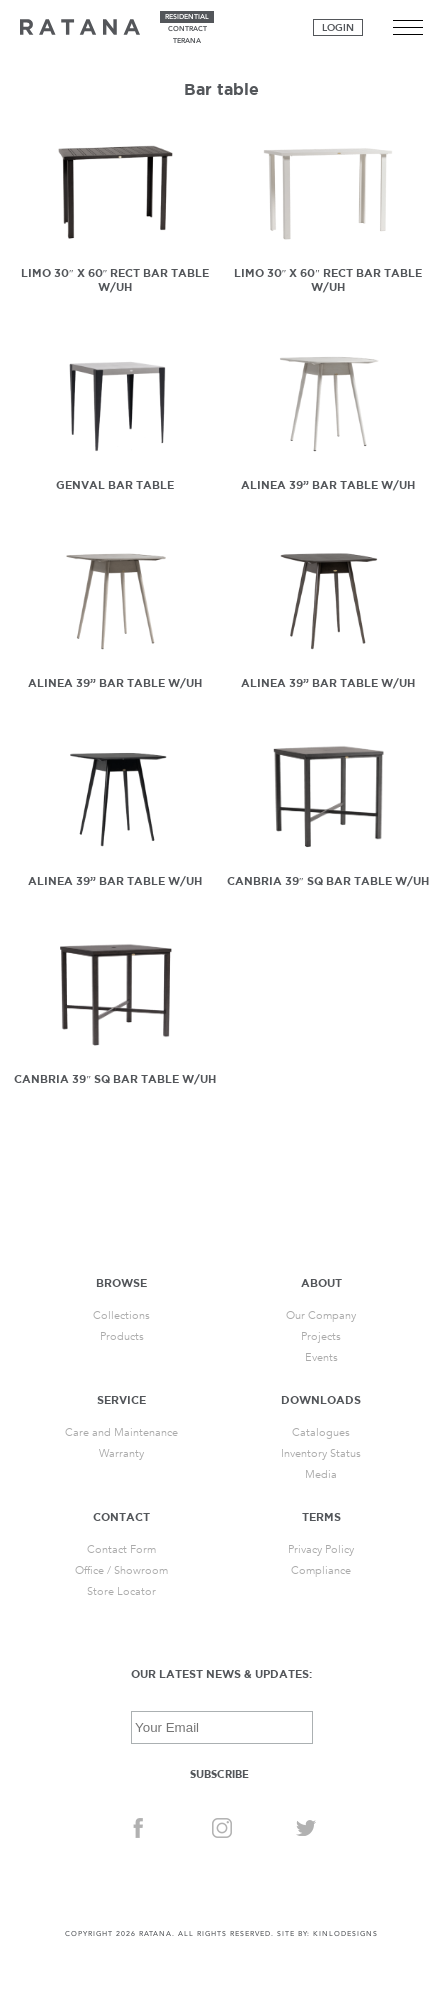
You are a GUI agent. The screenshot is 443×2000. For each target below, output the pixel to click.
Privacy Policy (321, 1549)
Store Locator (121, 1591)
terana (187, 41)
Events (321, 1357)
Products (122, 1336)
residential (187, 17)
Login (338, 28)
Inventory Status (321, 1453)
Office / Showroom (121, 1570)
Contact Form (121, 1549)
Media (321, 1474)
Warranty (121, 1453)
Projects (321, 1336)
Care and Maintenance (121, 1432)
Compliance (321, 1570)
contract (187, 29)
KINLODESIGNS (345, 1934)
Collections (121, 1315)
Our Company (321, 1315)
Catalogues (321, 1432)
